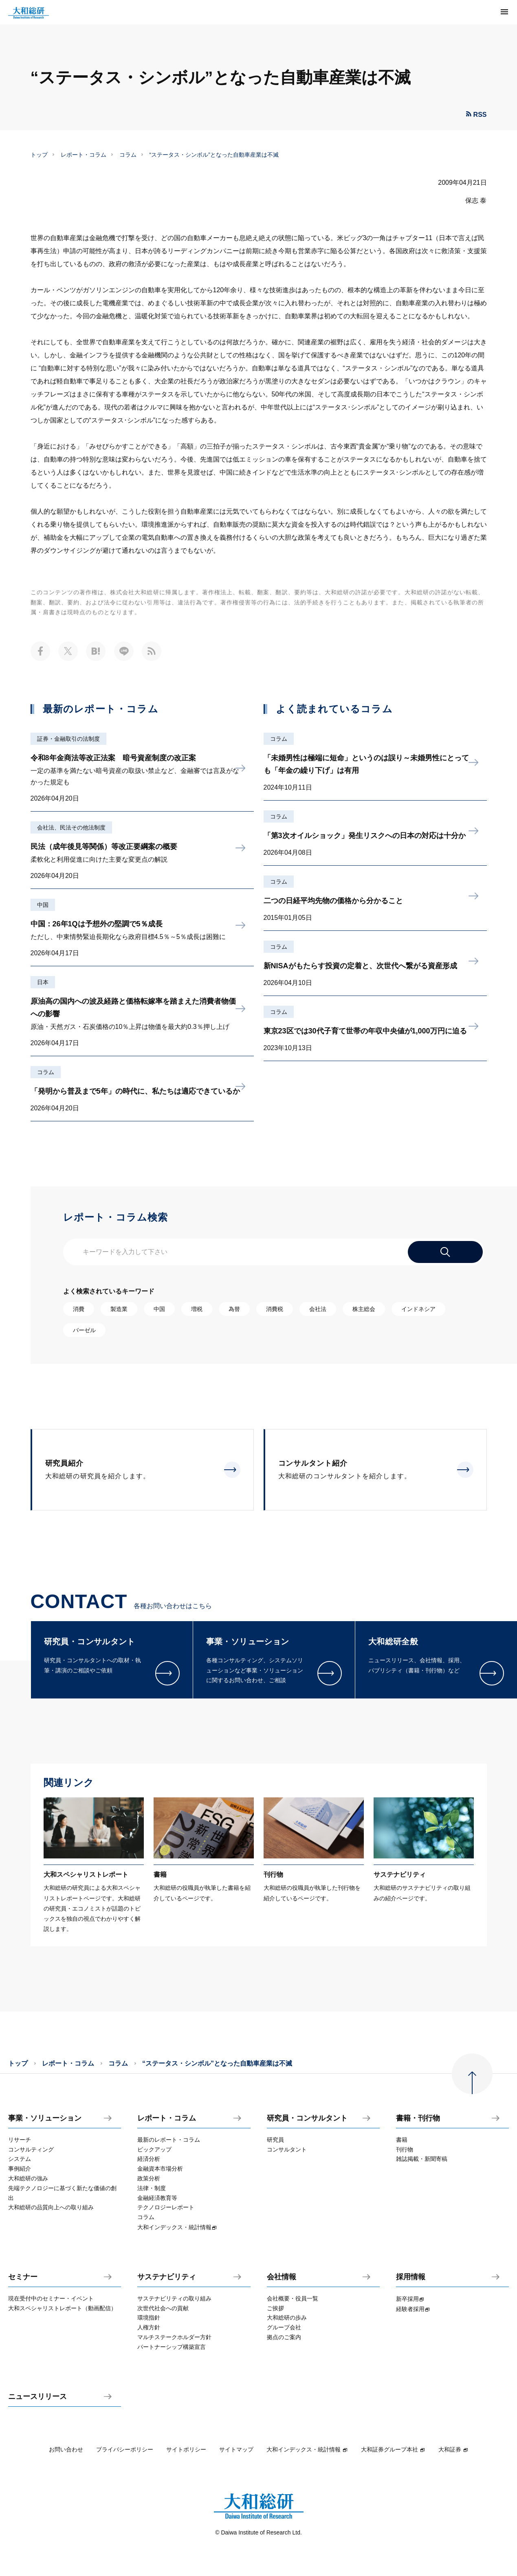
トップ (39, 154)
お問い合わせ (66, 2449)
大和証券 (453, 2449)
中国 (42, 905)
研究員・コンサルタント (307, 2118)
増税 (196, 1309)
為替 (234, 1309)
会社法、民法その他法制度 (71, 827)
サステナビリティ (166, 2277)
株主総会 (363, 1309)
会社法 (317, 1309)
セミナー (22, 2277)
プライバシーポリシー (124, 2449)
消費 (78, 1309)
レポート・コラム (83, 154)
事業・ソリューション (44, 2118)
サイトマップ (236, 2449)
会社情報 (281, 2277)
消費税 (274, 1309)
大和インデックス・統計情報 (307, 2449)
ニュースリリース (37, 2397)
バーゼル (84, 1330)
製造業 (119, 1309)
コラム (127, 154)
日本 (42, 982)
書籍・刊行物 (418, 2118)
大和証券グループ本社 (393, 2449)
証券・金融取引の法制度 (68, 738)
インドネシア (418, 1309)
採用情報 (410, 2277)
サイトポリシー (186, 2449)
